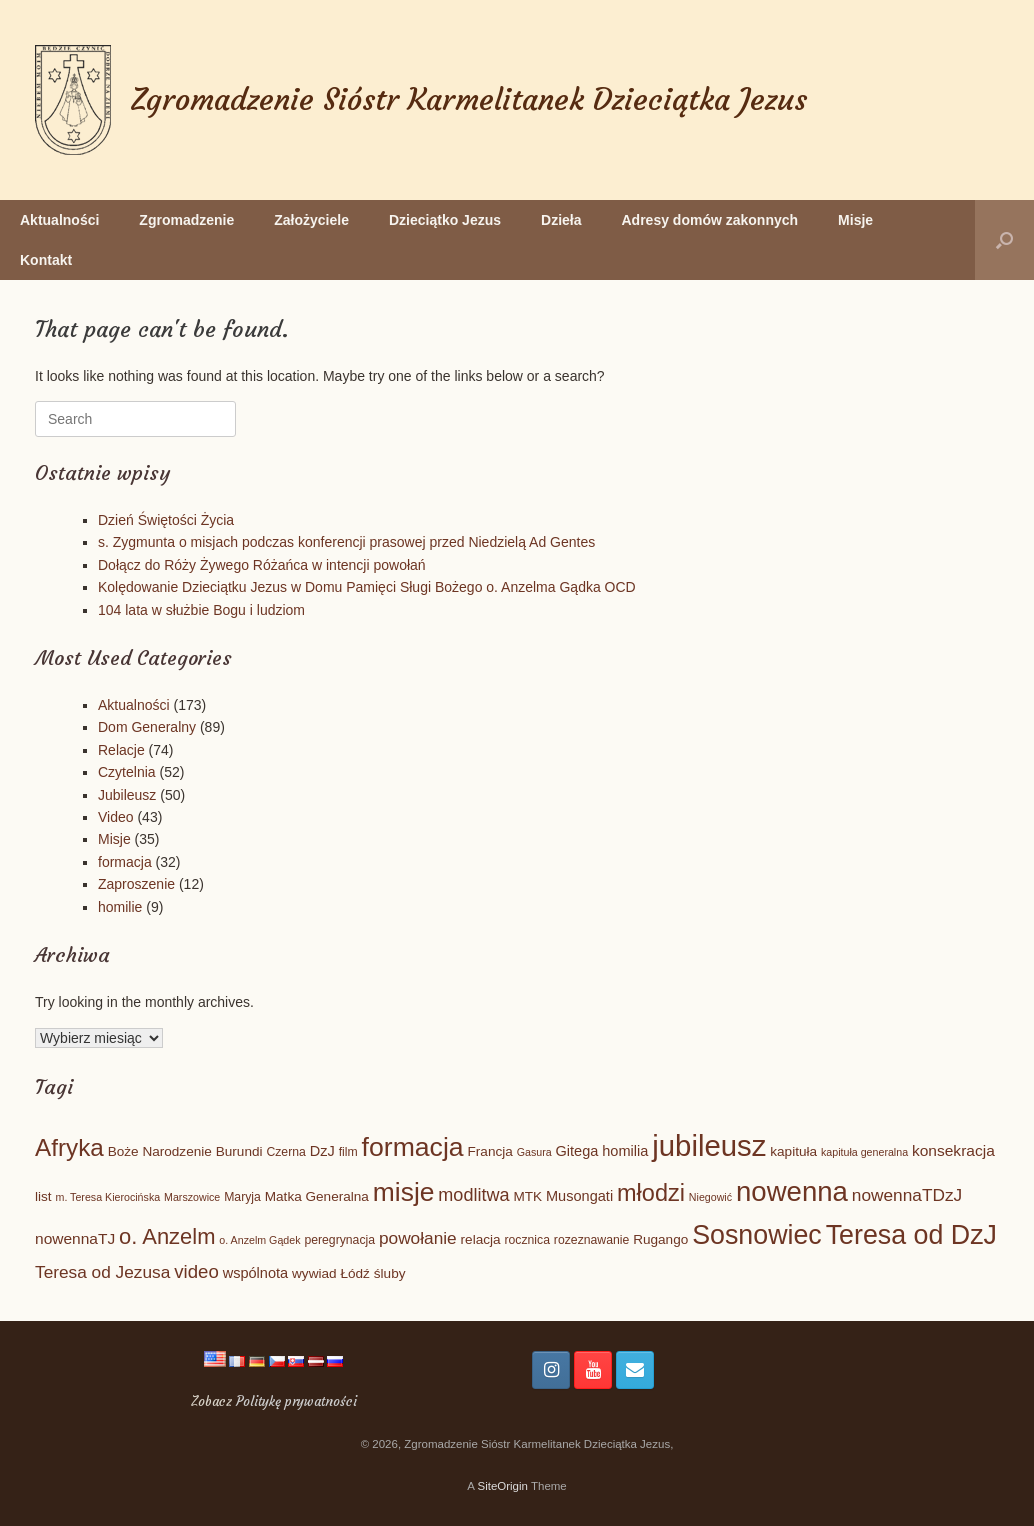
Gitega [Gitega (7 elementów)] (577, 1151)
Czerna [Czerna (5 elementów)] (285, 1152)
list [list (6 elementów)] (43, 1196)
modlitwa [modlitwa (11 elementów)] (473, 1195)
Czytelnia (127, 772)
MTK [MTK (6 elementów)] (527, 1196)
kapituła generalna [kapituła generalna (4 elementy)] (864, 1152)
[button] (1004, 240)
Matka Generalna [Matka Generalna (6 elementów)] (317, 1196)
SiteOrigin (502, 1486)
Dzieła (561, 220)
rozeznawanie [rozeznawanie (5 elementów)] (591, 1240)
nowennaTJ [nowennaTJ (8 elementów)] (75, 1238)
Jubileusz (127, 795)
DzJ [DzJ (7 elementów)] (322, 1151)
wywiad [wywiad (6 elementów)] (314, 1273)
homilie (120, 907)
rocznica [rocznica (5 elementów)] (527, 1240)
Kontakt (46, 260)
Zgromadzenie (186, 220)
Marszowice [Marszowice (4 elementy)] (192, 1197)
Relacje (121, 750)
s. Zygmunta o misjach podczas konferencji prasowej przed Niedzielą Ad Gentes (346, 542)
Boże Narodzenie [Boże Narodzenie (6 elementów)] (160, 1151)
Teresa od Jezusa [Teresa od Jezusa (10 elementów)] (102, 1272)
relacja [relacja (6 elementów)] (481, 1239)
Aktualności (59, 220)
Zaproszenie (136, 884)
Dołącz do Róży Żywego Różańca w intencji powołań (262, 565)
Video (116, 817)
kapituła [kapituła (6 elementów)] (793, 1151)
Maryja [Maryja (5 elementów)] (242, 1197)
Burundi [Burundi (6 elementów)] (239, 1151)
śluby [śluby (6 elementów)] (390, 1273)
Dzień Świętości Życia (166, 520)
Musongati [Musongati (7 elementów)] (579, 1196)
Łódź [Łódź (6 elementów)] (354, 1273)
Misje (855, 220)
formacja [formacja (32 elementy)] (413, 1147)
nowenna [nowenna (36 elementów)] (792, 1191)
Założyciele (311, 220)
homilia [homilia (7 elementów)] (625, 1151)
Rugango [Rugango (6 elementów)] (660, 1239)
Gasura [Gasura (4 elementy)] (534, 1152)
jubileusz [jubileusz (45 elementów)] (709, 1145)
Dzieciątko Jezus (445, 220)
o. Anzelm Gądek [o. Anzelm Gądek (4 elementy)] (259, 1240)
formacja (125, 862)
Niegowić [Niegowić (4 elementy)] (710, 1197)
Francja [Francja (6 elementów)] (490, 1151)
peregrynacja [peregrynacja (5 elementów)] (339, 1240)
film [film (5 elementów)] (348, 1152)
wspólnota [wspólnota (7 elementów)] (256, 1273)
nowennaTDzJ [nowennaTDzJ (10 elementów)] (907, 1195)
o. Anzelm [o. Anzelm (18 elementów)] (167, 1236)
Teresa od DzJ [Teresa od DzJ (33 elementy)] (911, 1235)
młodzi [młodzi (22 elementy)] (651, 1193)
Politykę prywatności (296, 1401)
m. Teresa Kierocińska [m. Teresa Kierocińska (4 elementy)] (108, 1197)
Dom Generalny (147, 727)
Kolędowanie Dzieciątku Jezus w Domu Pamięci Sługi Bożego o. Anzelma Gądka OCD (367, 587)
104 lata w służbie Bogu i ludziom (201, 610)
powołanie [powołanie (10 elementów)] (418, 1238)
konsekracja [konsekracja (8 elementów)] (953, 1150)
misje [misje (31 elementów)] (404, 1192)
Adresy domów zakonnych (710, 220)
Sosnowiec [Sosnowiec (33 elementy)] (757, 1235)
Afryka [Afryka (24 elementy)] (69, 1147)
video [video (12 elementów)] (196, 1271)
